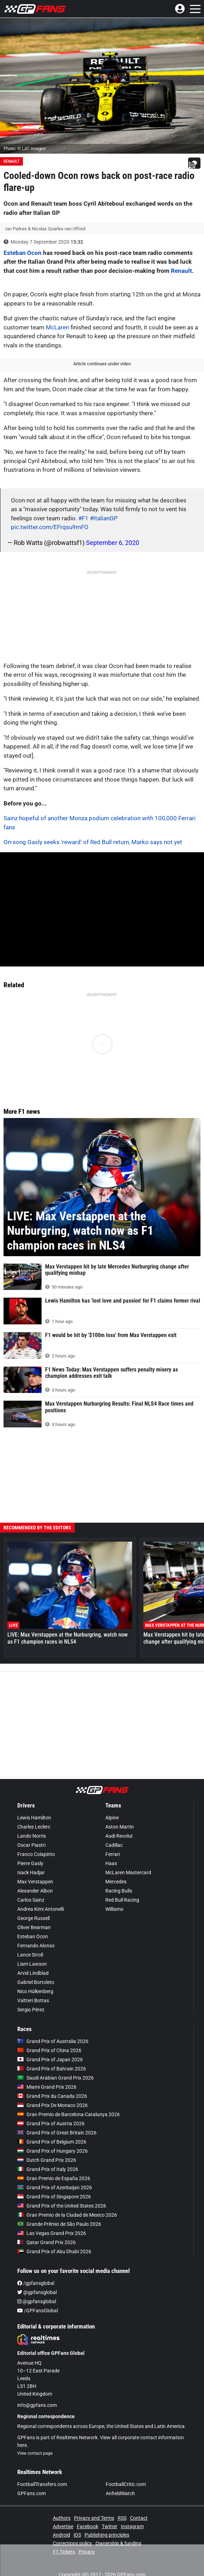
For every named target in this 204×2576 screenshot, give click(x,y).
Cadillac (114, 1845)
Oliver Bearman (34, 1927)
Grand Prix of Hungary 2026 (52, 2151)
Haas (111, 1863)
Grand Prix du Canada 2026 (52, 2096)
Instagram (132, 2526)
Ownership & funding (118, 2543)
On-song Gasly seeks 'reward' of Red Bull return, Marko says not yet (93, 842)
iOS (77, 2535)
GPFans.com (31, 2493)
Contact (139, 2518)
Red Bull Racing (122, 1900)
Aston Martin (119, 1827)
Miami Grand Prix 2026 (46, 2087)
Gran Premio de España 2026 (53, 2178)
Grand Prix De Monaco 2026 (52, 2105)
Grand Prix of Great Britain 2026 (57, 2132)
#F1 (83, 518)
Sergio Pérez (30, 2009)
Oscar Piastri (31, 1845)
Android (61, 2535)
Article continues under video (102, 363)
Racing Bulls (118, 1891)
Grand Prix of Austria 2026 (51, 2123)
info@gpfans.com (37, 2405)
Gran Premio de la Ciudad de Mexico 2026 (67, 2215)
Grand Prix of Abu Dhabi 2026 (54, 2251)
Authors (61, 2518)
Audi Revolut (119, 1836)
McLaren (57, 327)
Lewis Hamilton (34, 1817)
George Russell (33, 1918)
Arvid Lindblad (33, 1973)
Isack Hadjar (31, 1872)
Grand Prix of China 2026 (49, 2050)
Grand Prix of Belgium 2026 (51, 2142)
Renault (11, 161)
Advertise (63, 2526)
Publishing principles (107, 2535)
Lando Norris (31, 1836)
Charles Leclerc (33, 1827)
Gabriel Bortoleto (35, 1982)
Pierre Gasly (30, 1863)
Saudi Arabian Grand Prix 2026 (55, 2078)
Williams (114, 1909)
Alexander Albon (35, 1891)
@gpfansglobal (37, 2292)
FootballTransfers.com (42, 2484)
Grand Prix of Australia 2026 (52, 2041)
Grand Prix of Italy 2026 (47, 2169)
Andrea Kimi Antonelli (40, 1909)
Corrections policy (72, 2543)
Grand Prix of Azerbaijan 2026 (54, 2187)
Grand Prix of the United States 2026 (61, 2206)
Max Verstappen (35, 1881)
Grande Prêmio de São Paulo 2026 (59, 2224)
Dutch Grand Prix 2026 (46, 2160)
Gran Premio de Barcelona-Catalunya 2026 (68, 2114)
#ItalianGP (104, 518)
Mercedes (115, 1881)
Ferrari (112, 1854)
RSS (122, 2518)
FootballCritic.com (126, 2484)
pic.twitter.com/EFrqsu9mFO (49, 527)
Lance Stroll (30, 1955)
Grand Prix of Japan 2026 (50, 2059)
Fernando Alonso (36, 1945)
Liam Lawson (32, 1964)
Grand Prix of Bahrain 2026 (51, 2068)
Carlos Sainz (30, 1900)
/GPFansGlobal (37, 2310)
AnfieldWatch (120, 2493)
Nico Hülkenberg (35, 1991)
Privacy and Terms (94, 2518)
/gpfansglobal (35, 2283)
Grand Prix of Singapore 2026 (54, 2196)
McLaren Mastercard (128, 1872)
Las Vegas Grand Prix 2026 (51, 2233)
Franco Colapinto (36, 1854)
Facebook (87, 2526)
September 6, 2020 (112, 542)
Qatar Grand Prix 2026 (46, 2242)
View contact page (34, 2453)
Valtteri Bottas (33, 2000)
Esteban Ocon (23, 252)
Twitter (109, 2526)
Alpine (112, 1817)
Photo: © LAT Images (25, 148)
